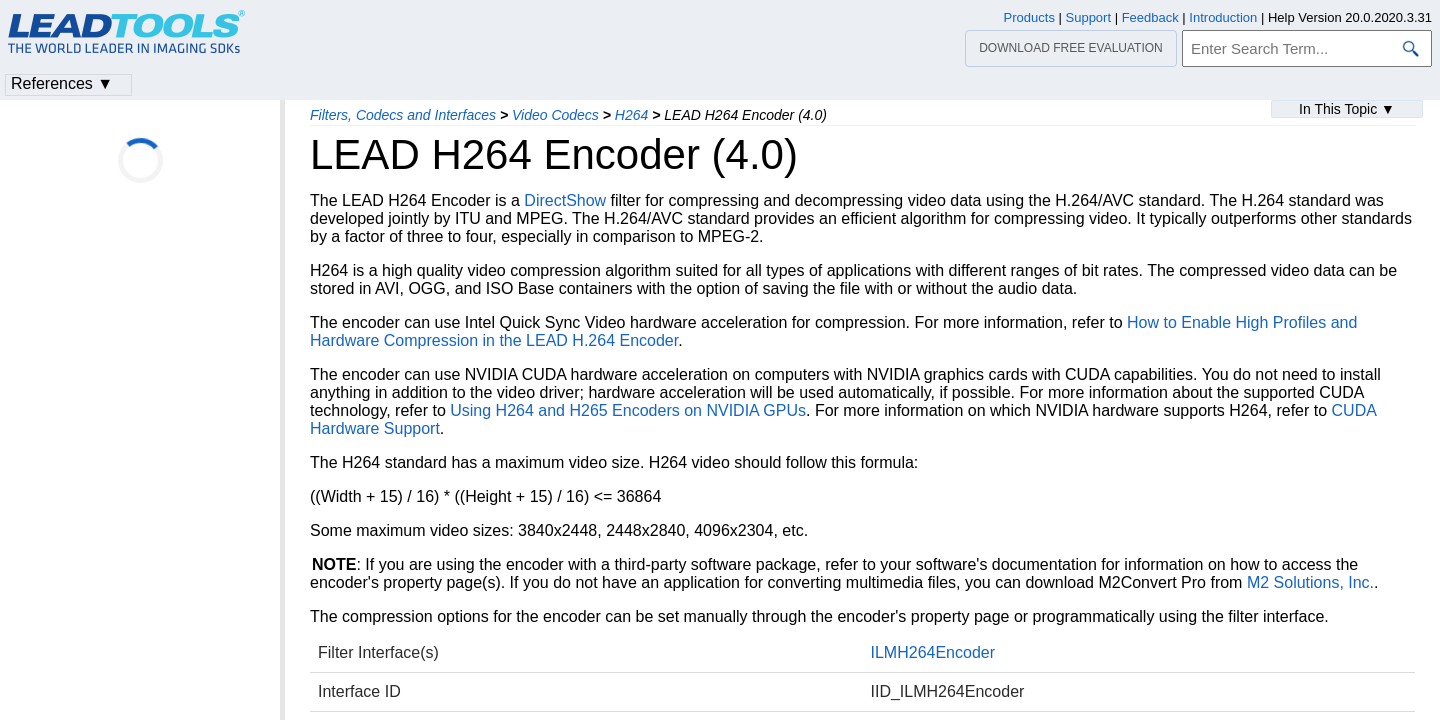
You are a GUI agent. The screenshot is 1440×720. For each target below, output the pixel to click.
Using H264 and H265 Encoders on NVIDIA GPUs (628, 410)
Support (1089, 17)
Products (1029, 17)
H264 (631, 115)
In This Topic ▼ (1347, 109)
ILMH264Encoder (933, 652)
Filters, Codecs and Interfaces (403, 115)
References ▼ (62, 83)
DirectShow (565, 200)
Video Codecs (555, 115)
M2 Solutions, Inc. (1310, 582)
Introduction (1223, 17)
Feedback (1150, 17)
